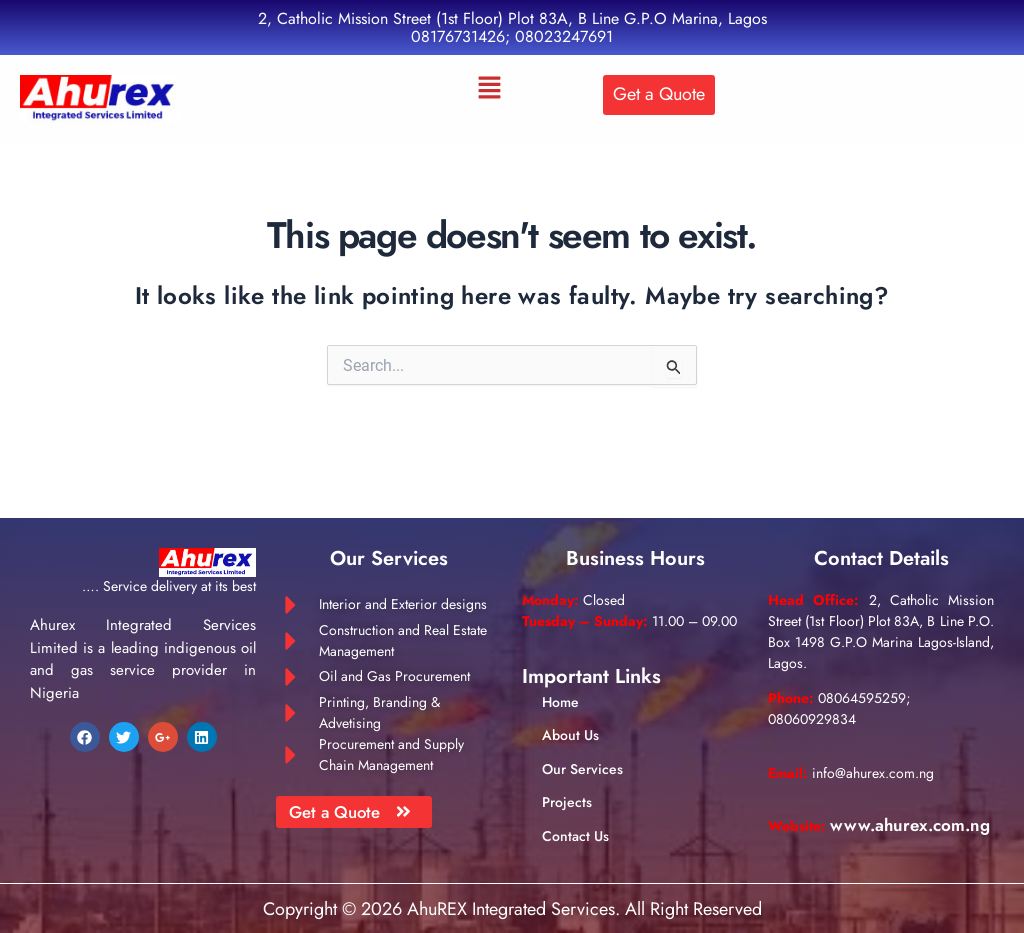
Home (560, 685)
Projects (567, 785)
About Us (570, 718)
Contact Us (575, 818)
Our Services (582, 751)
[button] (489, 89)
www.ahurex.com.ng (852, 829)
